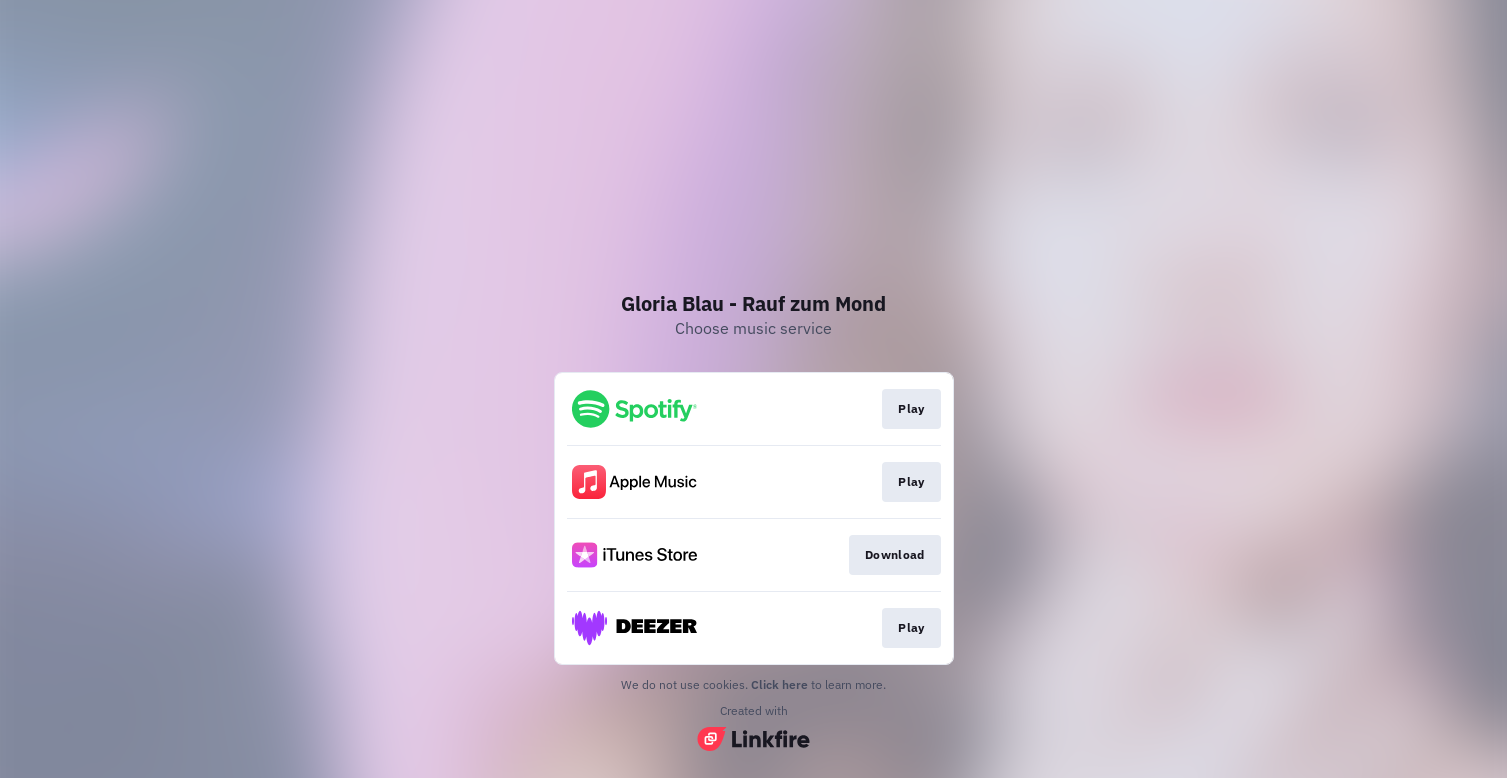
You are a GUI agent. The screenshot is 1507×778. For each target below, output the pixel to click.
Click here (779, 684)
